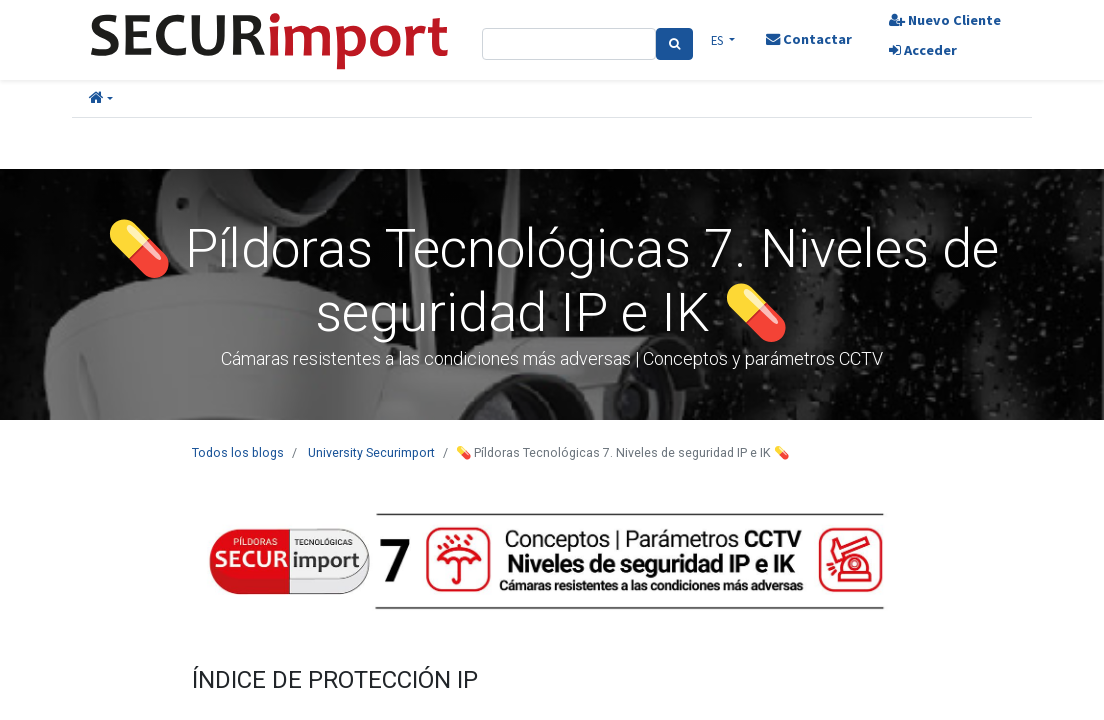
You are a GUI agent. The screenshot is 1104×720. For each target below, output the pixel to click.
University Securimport (371, 452)
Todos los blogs (238, 452)
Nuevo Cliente (945, 20)
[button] (101, 99)
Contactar (809, 39)
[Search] (674, 44)
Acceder (923, 50)
